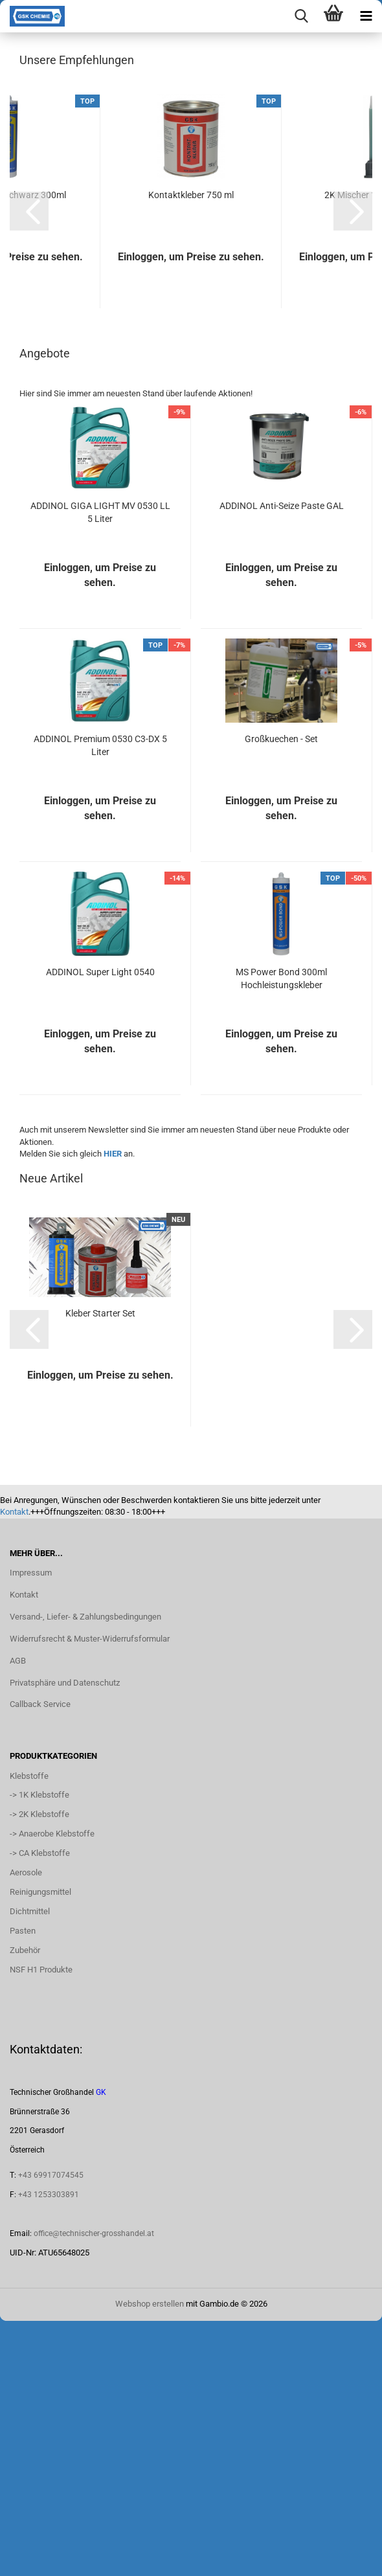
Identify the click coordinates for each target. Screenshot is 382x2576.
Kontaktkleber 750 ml (191, 450)
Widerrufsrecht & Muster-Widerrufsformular (90, 1894)
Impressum (31, 1828)
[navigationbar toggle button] (366, 16)
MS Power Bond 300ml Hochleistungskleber (281, 1233)
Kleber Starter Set (100, 1568)
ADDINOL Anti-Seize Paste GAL (281, 761)
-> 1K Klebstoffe (39, 2050)
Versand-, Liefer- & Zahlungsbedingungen (85, 1872)
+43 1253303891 (48, 2449)
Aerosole (26, 2127)
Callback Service (40, 1959)
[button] (29, 466)
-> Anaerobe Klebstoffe (52, 2089)
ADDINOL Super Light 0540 (100, 1227)
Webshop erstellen (149, 2559)
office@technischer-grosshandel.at (94, 2488)
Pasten (23, 2186)
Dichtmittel (30, 2166)
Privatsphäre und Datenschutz (65, 1937)
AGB (18, 1916)
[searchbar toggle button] (301, 16)
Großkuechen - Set (281, 994)
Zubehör (25, 2205)
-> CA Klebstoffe (40, 2108)
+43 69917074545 (51, 2430)
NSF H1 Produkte (41, 2224)
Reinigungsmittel (40, 2147)
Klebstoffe (29, 2031)
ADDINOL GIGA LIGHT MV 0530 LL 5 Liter (100, 767)
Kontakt (14, 1767)
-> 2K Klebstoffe (39, 2069)
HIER (113, 1409)
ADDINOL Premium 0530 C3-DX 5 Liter (100, 1000)
